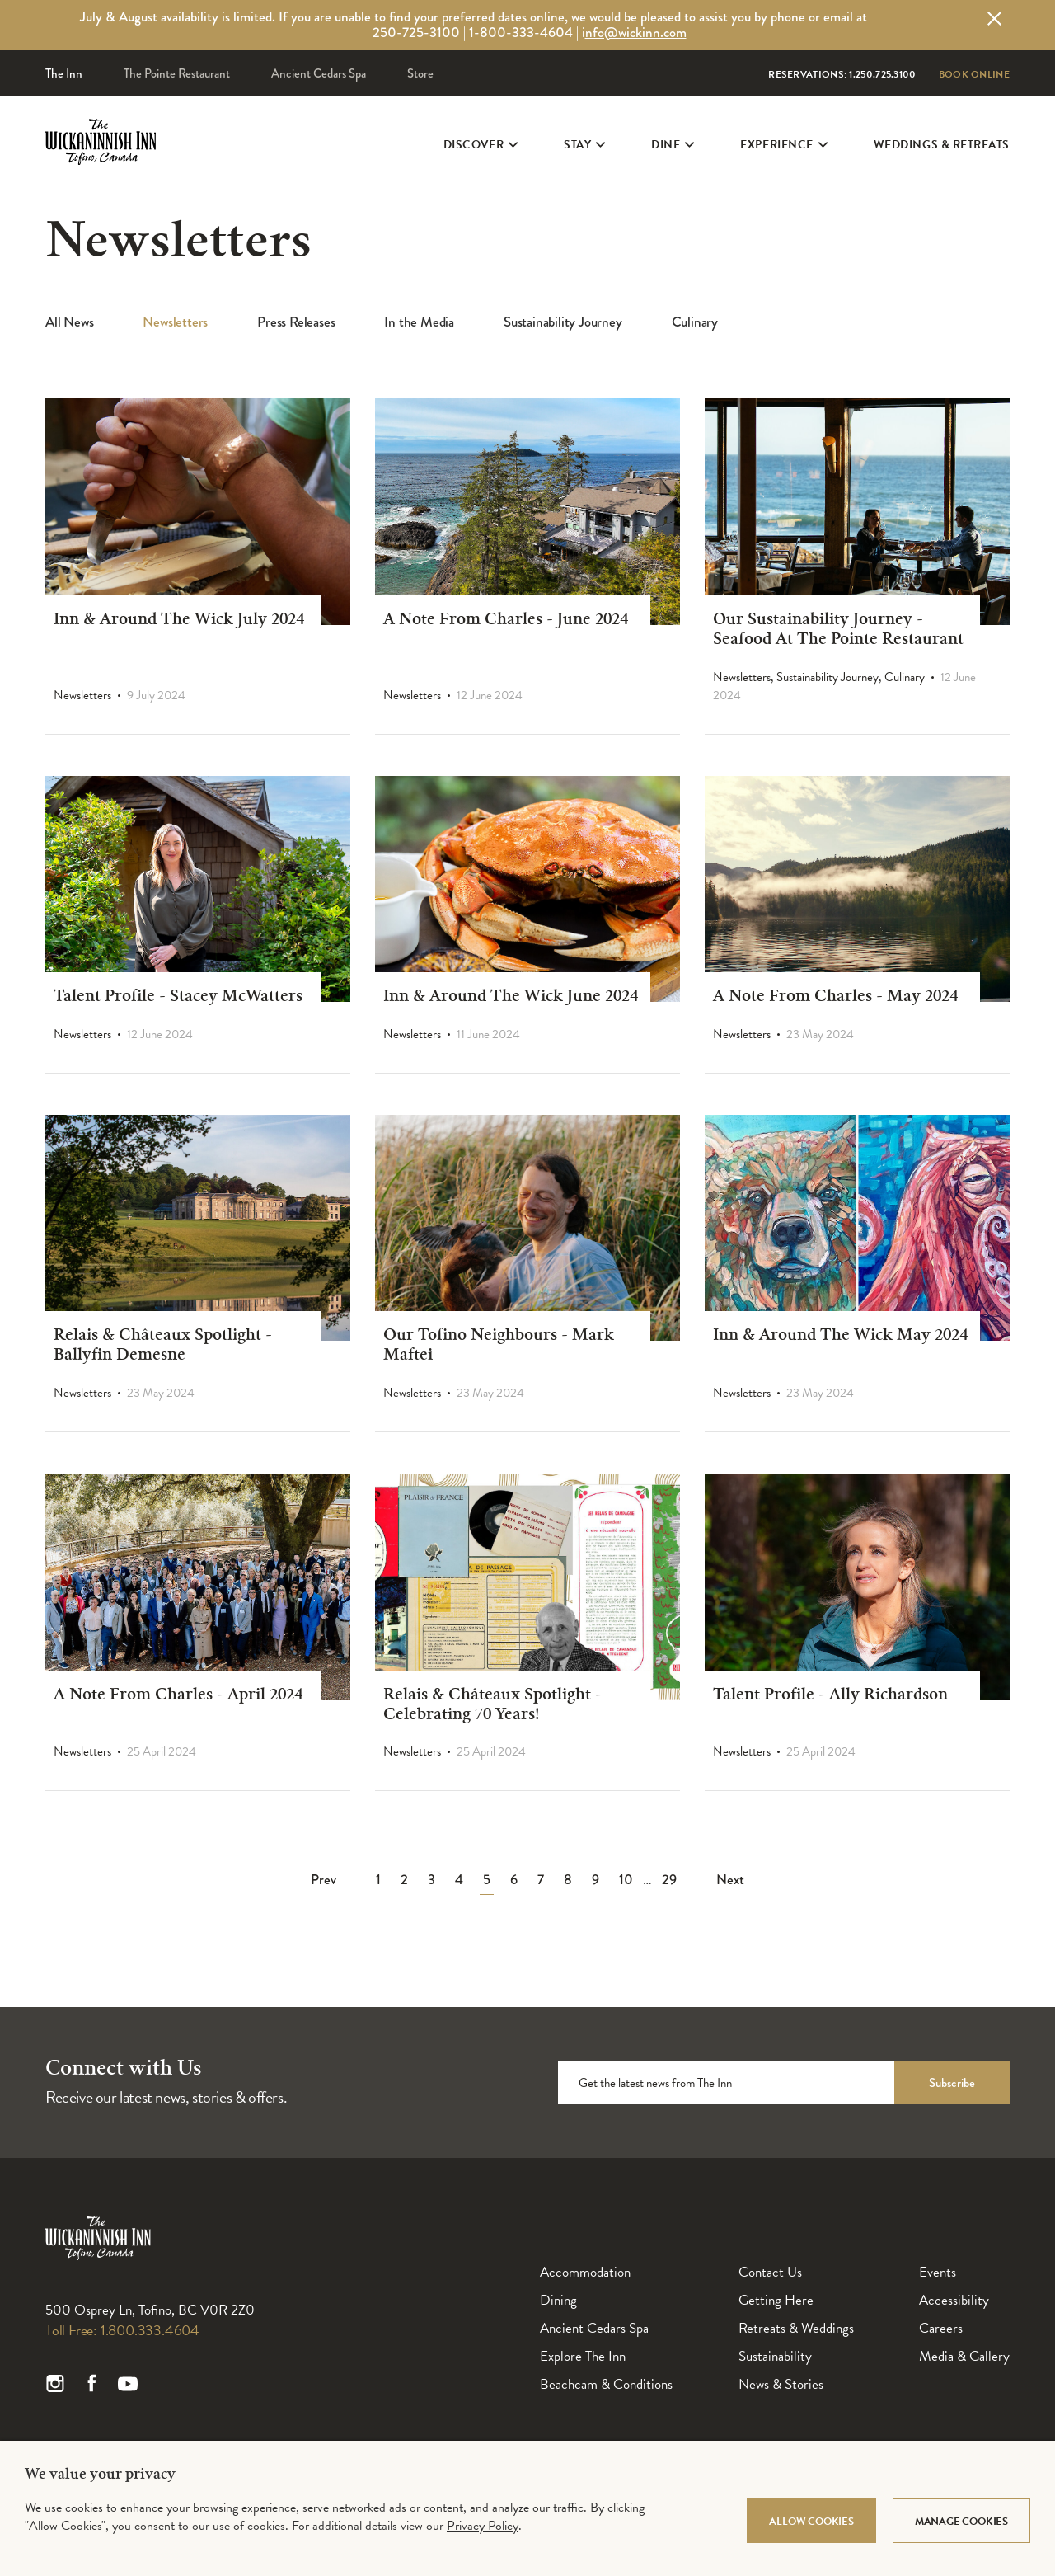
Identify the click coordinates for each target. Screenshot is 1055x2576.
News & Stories (780, 2384)
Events (937, 2272)
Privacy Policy (482, 2526)
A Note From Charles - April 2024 (178, 1696)
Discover (478, 158)
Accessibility (954, 2300)
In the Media (419, 322)
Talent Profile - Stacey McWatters (178, 998)
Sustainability (775, 2356)
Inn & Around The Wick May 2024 (840, 1337)
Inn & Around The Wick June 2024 (510, 998)
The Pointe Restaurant (177, 73)
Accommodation (585, 2272)
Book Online (974, 74)
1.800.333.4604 (150, 2330)
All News (69, 322)
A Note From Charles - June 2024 (505, 621)
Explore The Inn (583, 2356)
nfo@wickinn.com (636, 32)
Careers (941, 2328)
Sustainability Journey (563, 322)
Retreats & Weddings (796, 2328)
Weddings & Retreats (942, 158)
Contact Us (770, 2272)
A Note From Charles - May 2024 (835, 998)
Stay (583, 158)
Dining (558, 2300)
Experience (781, 158)
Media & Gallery (964, 2356)
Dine (671, 158)
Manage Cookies (961, 2521)
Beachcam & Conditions (606, 2384)
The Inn (63, 73)
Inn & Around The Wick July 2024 (179, 621)
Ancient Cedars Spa (318, 73)
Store (420, 73)
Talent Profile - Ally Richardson (830, 1696)
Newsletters (175, 322)
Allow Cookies (811, 2521)
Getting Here (776, 2300)
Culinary (695, 322)
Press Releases (296, 322)
